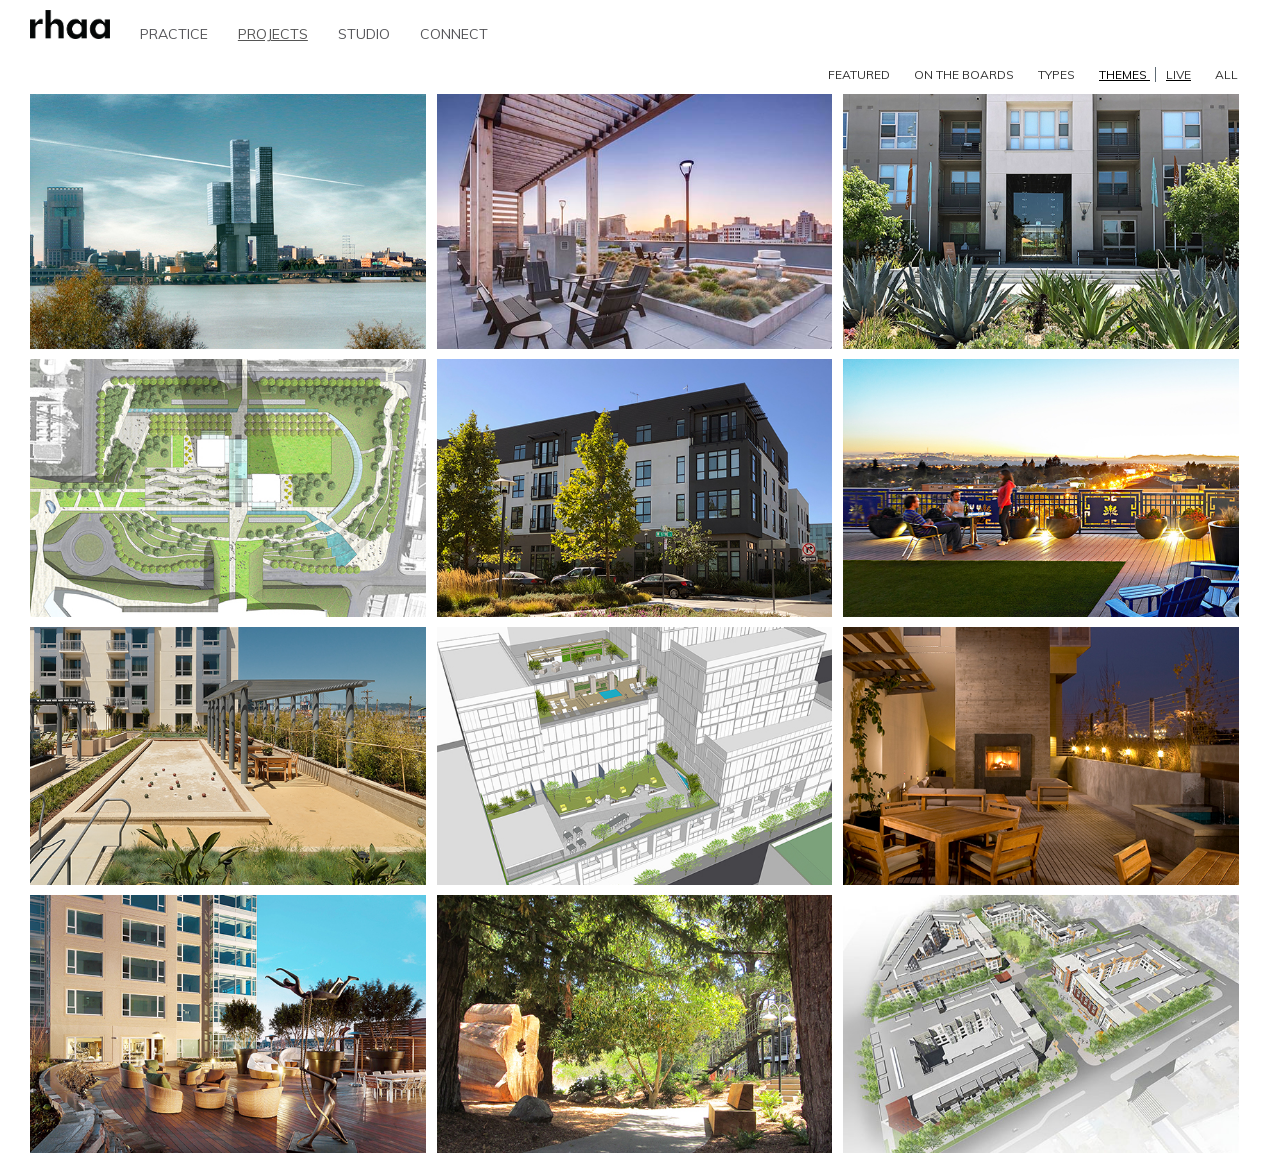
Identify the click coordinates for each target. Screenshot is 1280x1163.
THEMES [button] (1145, 74)
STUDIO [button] (364, 34)
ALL (1226, 74)
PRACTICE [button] (174, 34)
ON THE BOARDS (964, 74)
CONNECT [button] (454, 34)
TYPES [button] (1056, 74)
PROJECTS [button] (273, 34)
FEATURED (859, 74)
